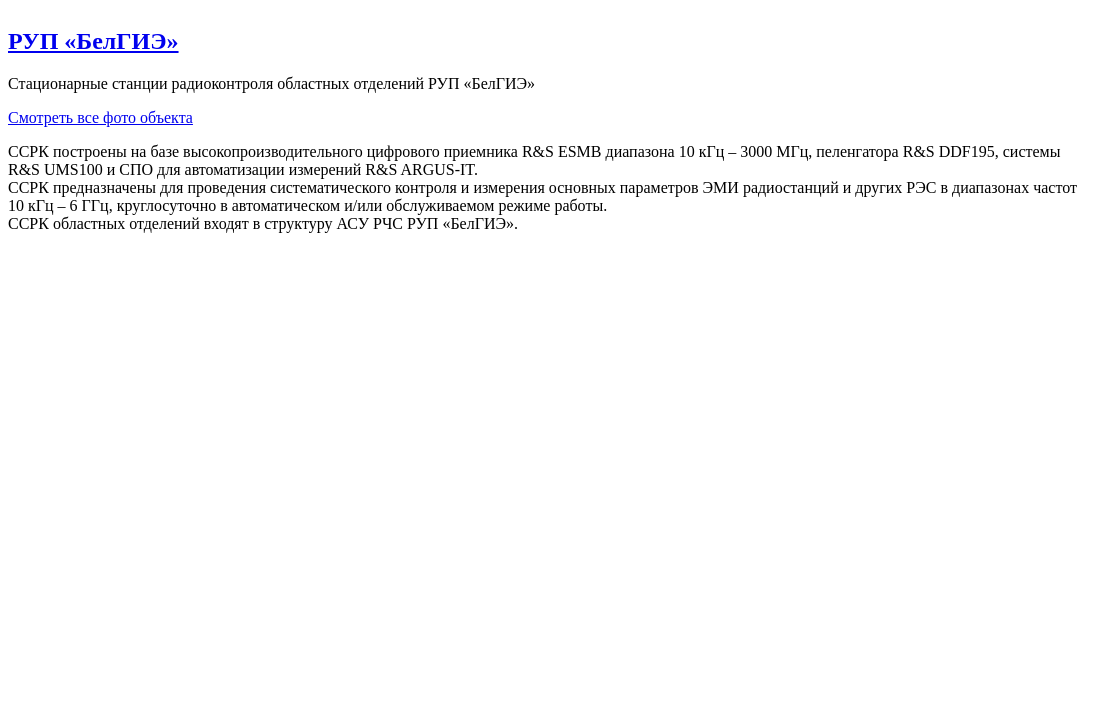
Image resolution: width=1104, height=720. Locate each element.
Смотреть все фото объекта (100, 117)
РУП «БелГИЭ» (93, 41)
